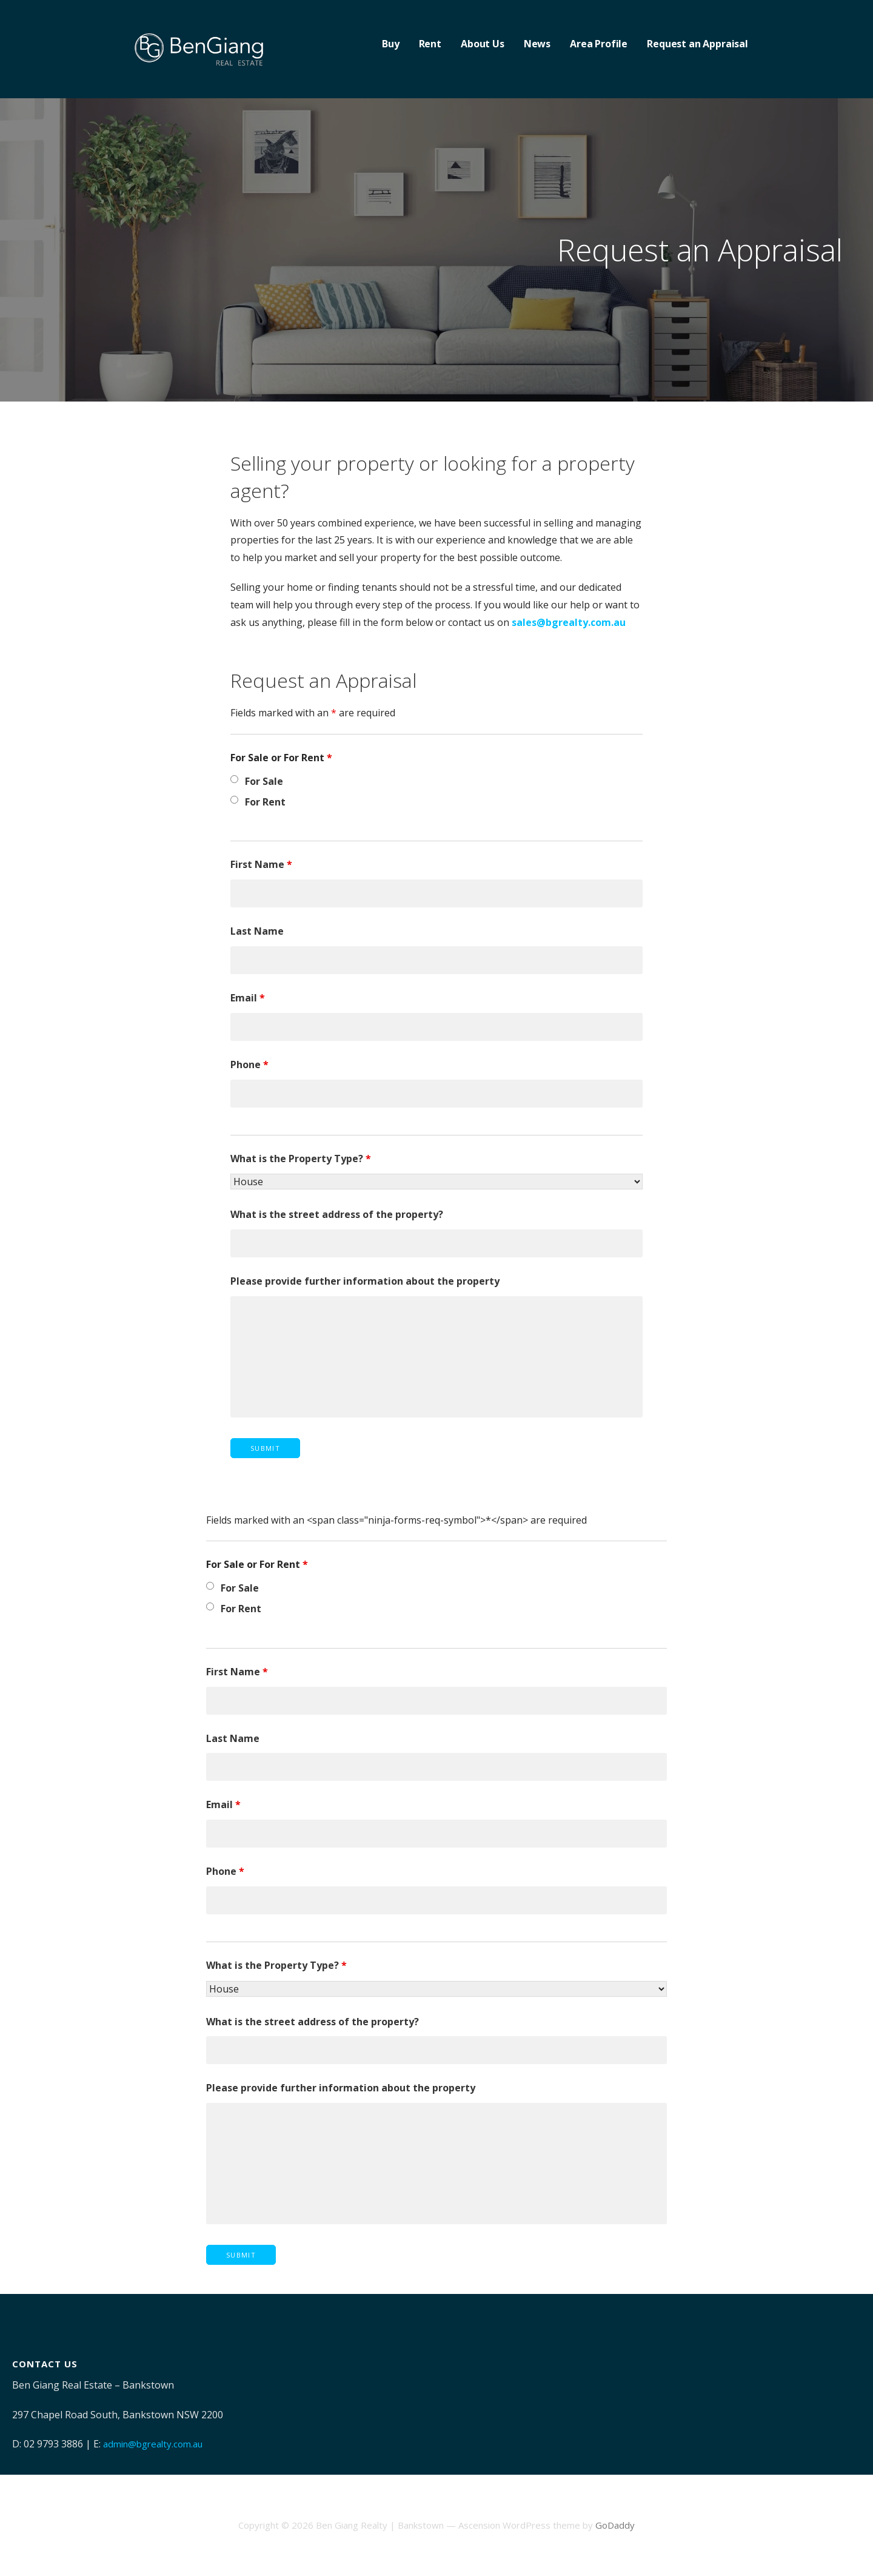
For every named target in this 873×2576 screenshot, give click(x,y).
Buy (391, 43)
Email (247, 997)
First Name (261, 864)
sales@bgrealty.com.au (569, 622)
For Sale (264, 781)
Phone (249, 1064)
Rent (430, 43)
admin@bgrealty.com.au (152, 2444)
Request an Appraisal (697, 43)
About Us (482, 43)
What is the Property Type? (300, 1158)
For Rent (265, 802)
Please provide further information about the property (365, 1281)
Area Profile (598, 43)
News (537, 43)
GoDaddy (615, 2525)
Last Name (257, 931)
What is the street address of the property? (336, 1214)
